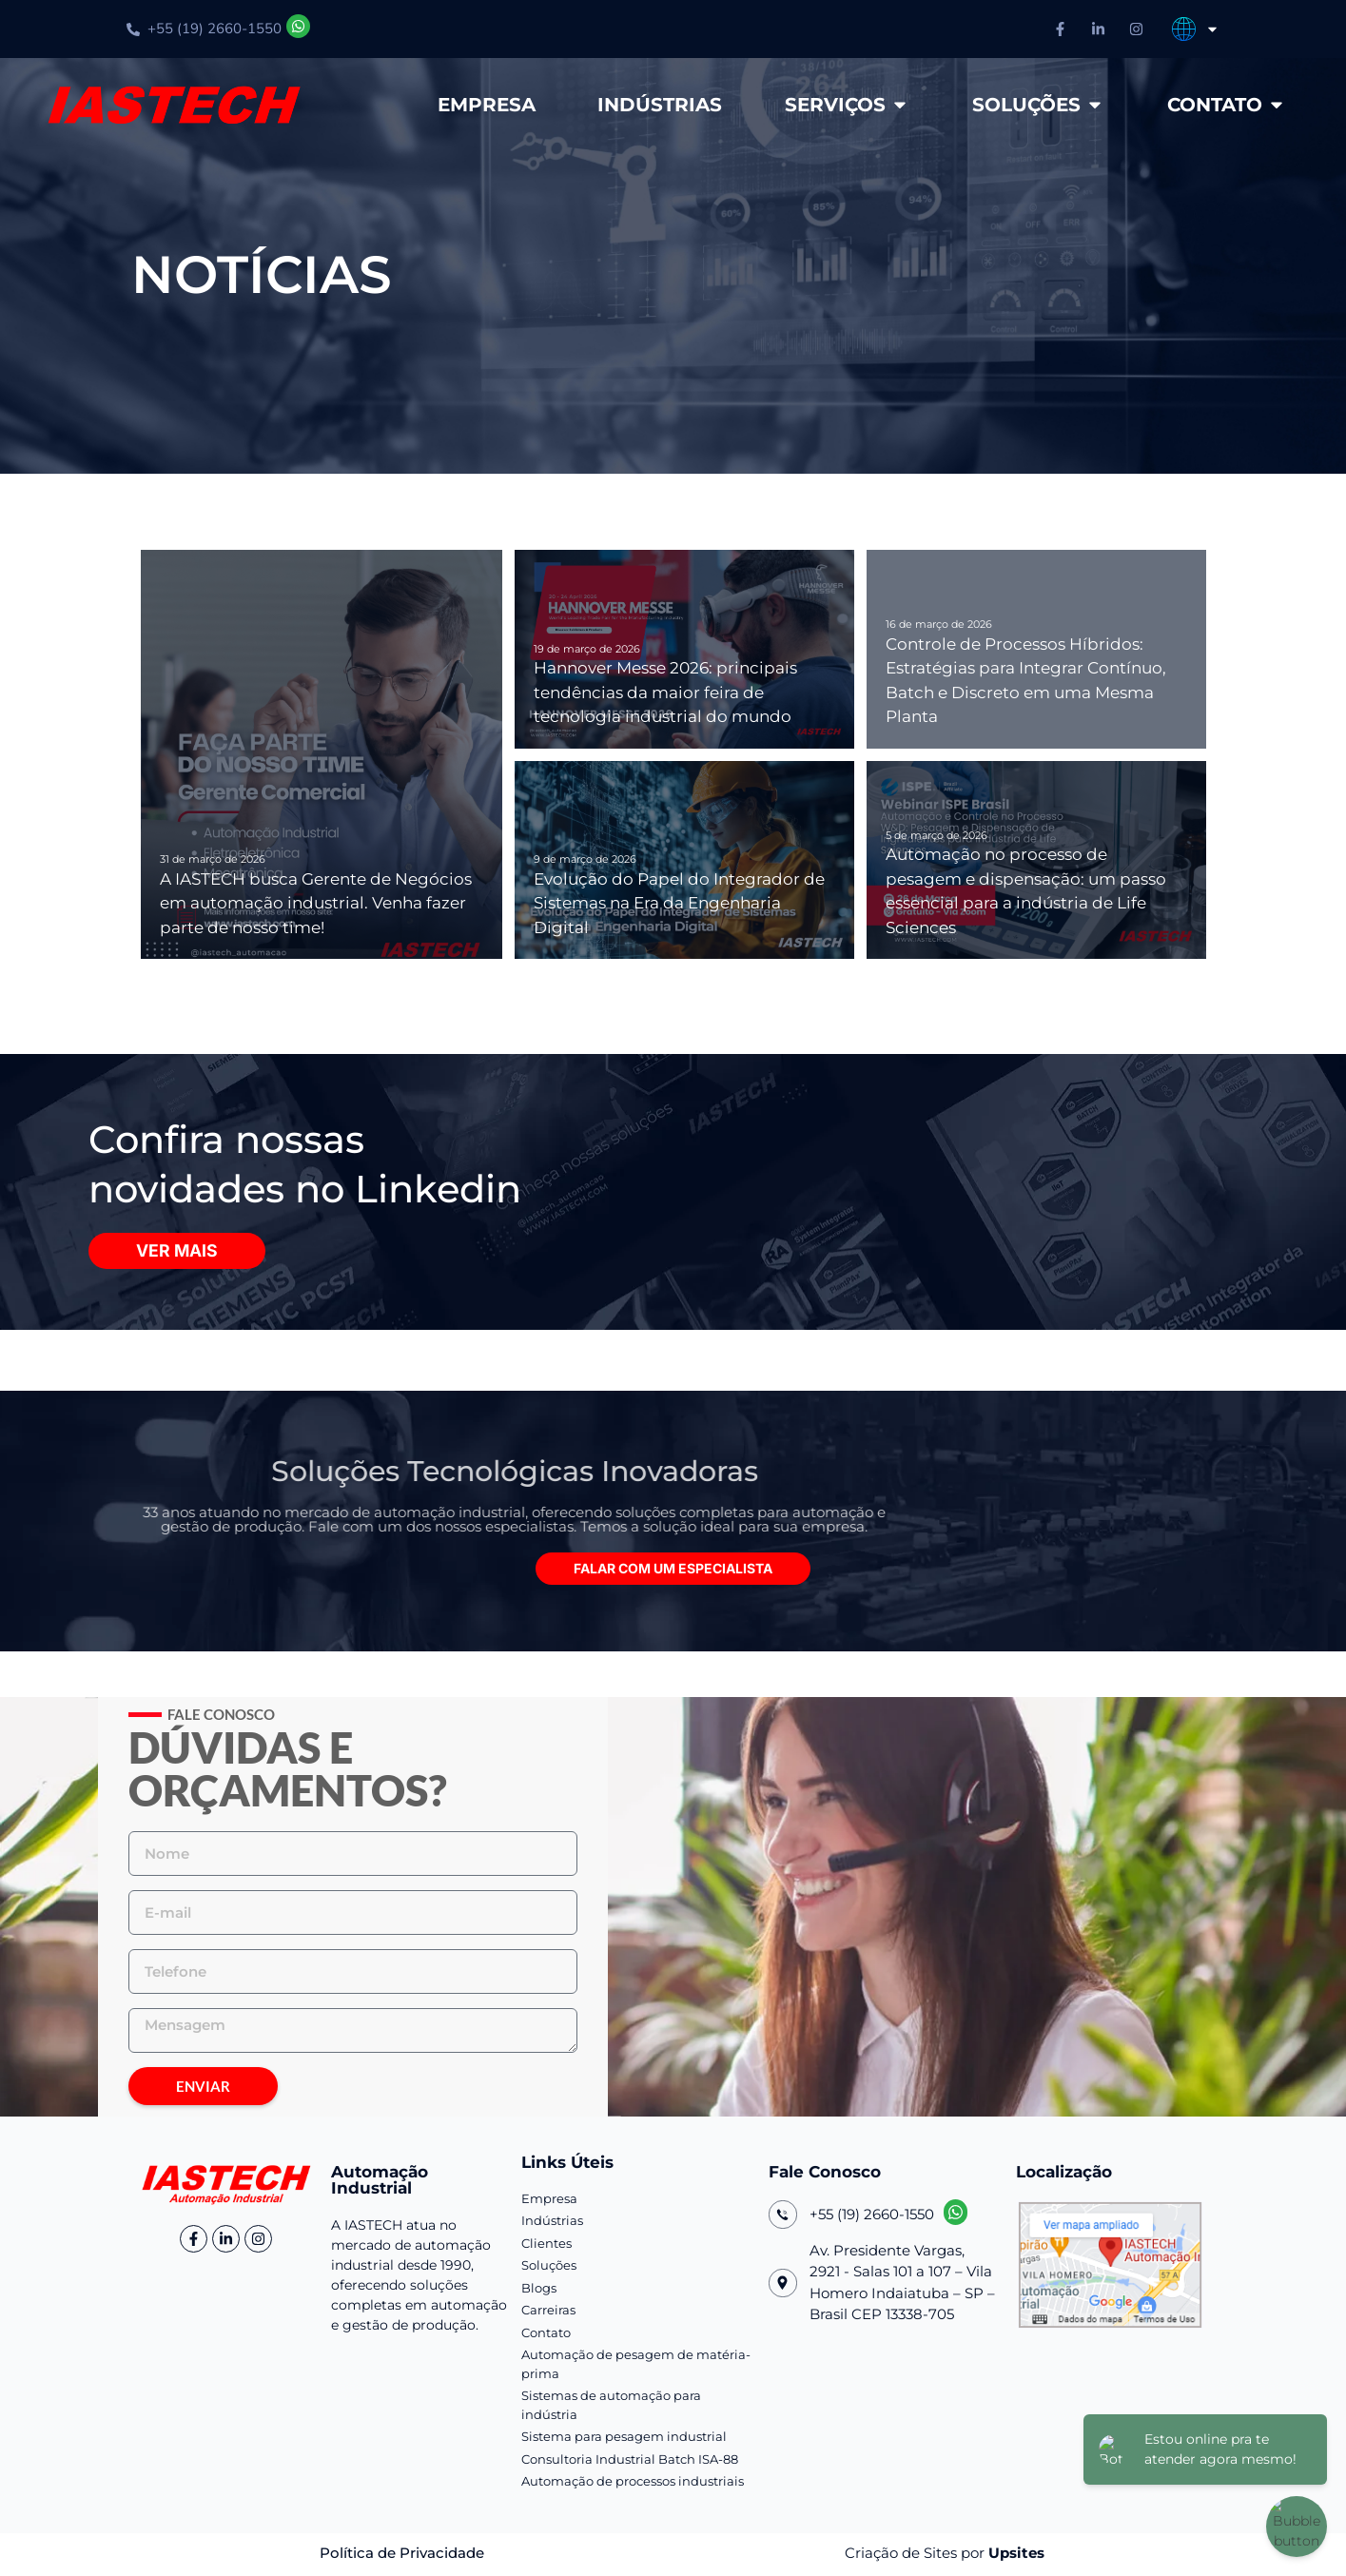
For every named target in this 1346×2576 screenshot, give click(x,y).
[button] (673, 1570)
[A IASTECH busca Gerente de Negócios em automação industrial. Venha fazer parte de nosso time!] (322, 754)
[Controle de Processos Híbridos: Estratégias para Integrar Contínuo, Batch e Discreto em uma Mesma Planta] (1036, 649)
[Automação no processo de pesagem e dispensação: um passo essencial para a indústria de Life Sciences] (1036, 860)
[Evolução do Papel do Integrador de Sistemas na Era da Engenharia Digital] (684, 860)
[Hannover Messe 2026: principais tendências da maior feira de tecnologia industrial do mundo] (684, 649)
